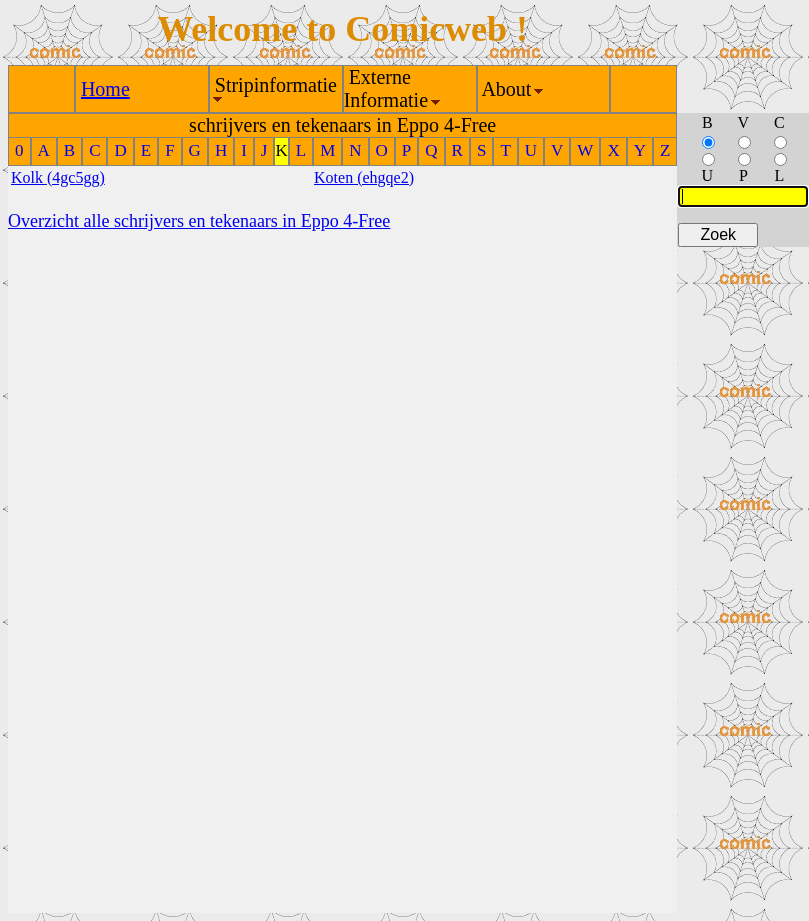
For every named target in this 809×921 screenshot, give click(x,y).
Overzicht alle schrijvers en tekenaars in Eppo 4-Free (199, 221)
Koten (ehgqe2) (364, 177)
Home (105, 89)
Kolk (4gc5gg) (58, 177)
